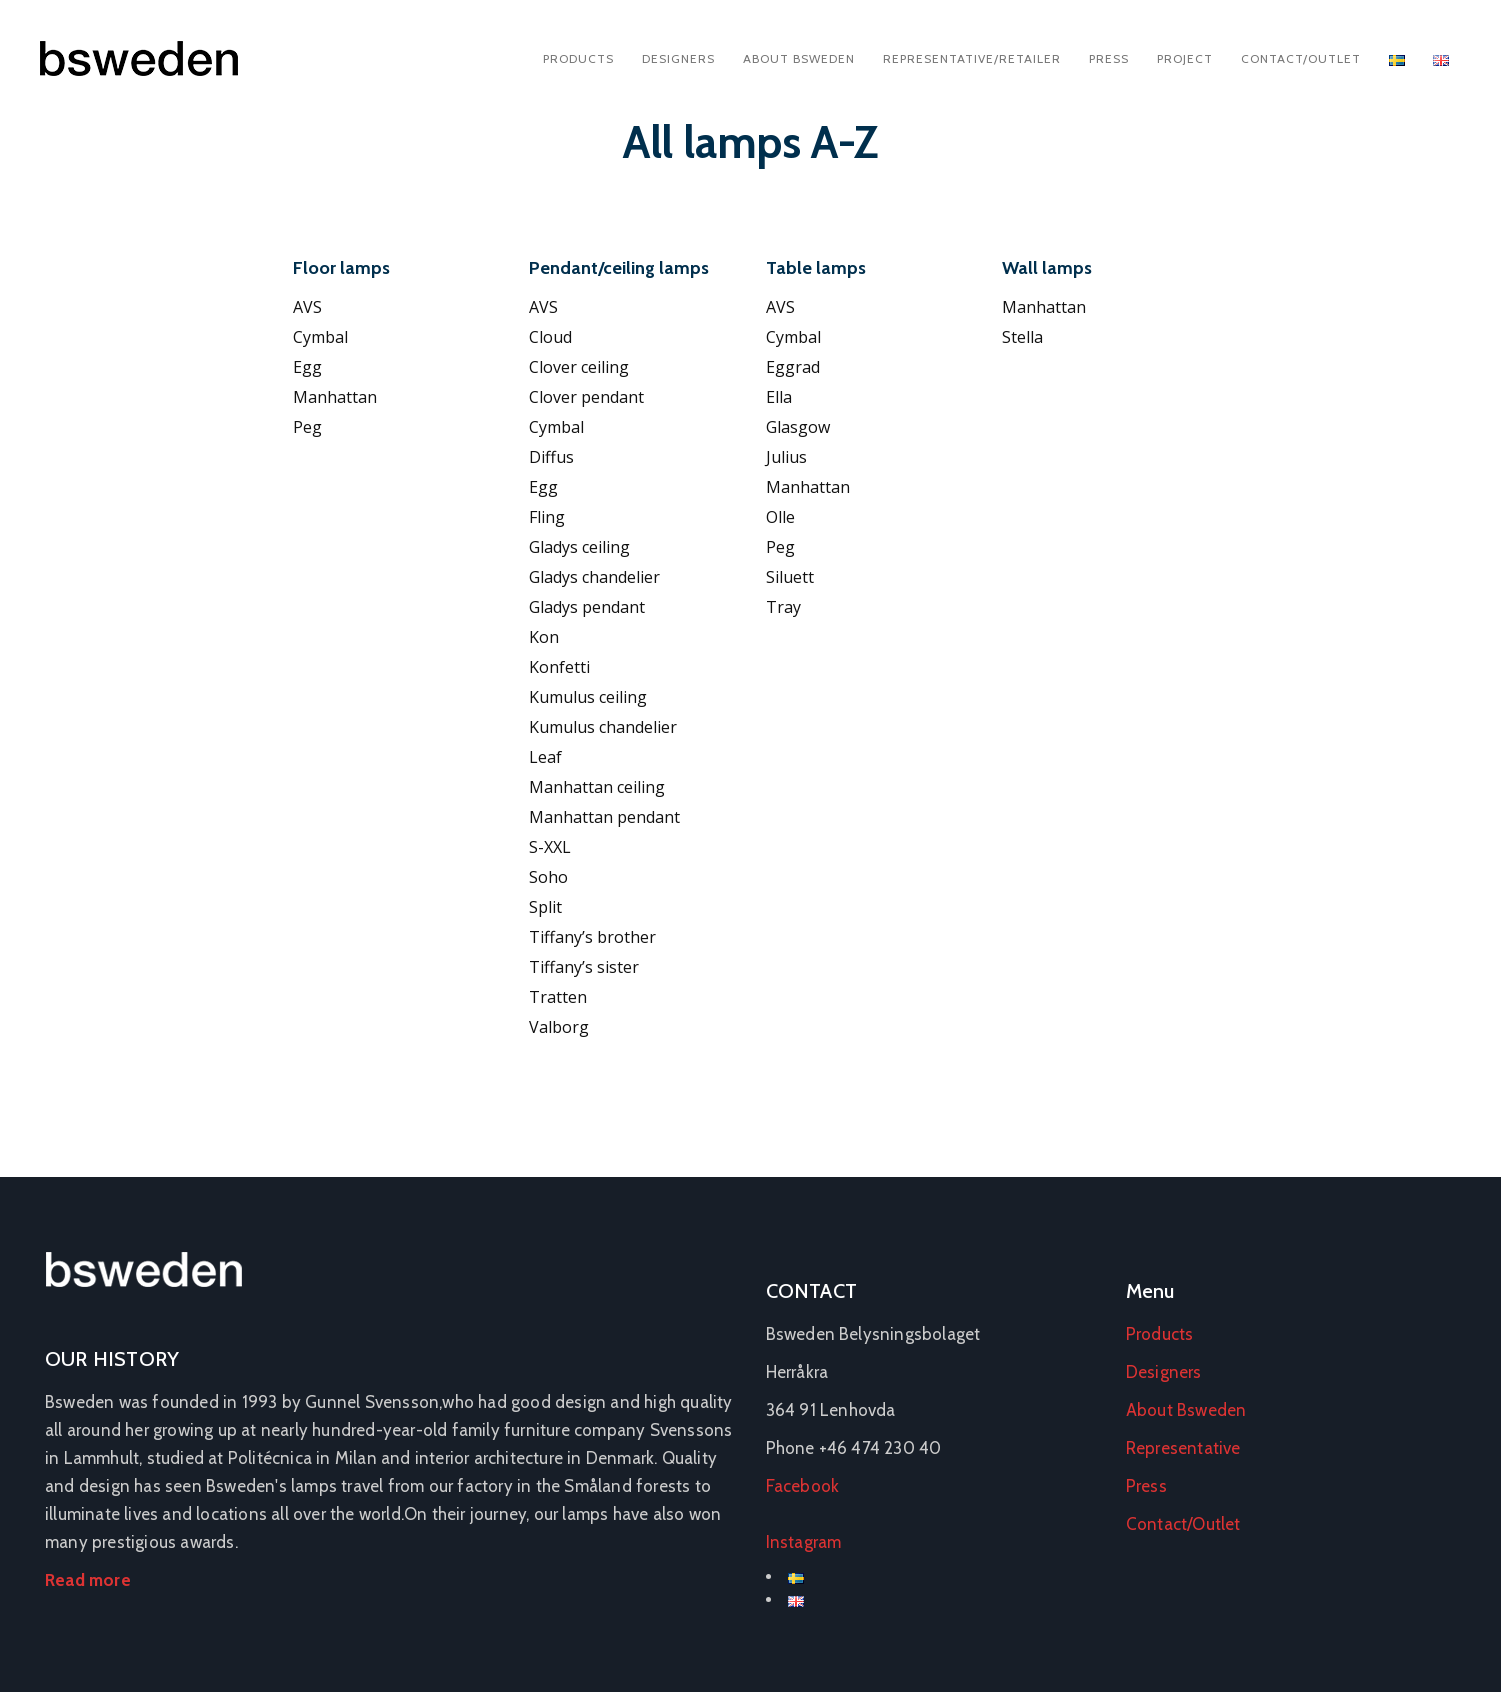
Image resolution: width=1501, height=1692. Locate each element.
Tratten (558, 997)
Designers (678, 58)
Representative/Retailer (972, 58)
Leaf (545, 757)
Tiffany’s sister (584, 967)
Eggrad (793, 367)
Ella (779, 397)
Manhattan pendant (604, 817)
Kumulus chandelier (603, 727)
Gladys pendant (587, 607)
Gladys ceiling (579, 547)
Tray (783, 607)
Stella (1022, 337)
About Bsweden (799, 58)
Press (1109, 58)
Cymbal (320, 337)
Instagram (804, 1542)
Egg (307, 367)
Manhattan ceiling (597, 787)
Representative (1183, 1448)
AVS (307, 307)
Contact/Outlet (1301, 58)
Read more (88, 1580)
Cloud (550, 337)
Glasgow (798, 427)
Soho (548, 877)
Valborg (559, 1027)
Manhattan (335, 397)
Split (545, 907)
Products (578, 58)
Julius (786, 457)
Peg (307, 427)
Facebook (803, 1486)
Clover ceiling (579, 367)
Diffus (551, 457)
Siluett (790, 577)
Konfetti (559, 667)
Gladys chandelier (594, 577)
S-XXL (550, 847)
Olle (780, 517)
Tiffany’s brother (592, 937)
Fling (547, 517)
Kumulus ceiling (588, 697)
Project (1185, 58)
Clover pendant (586, 397)
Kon (544, 637)
